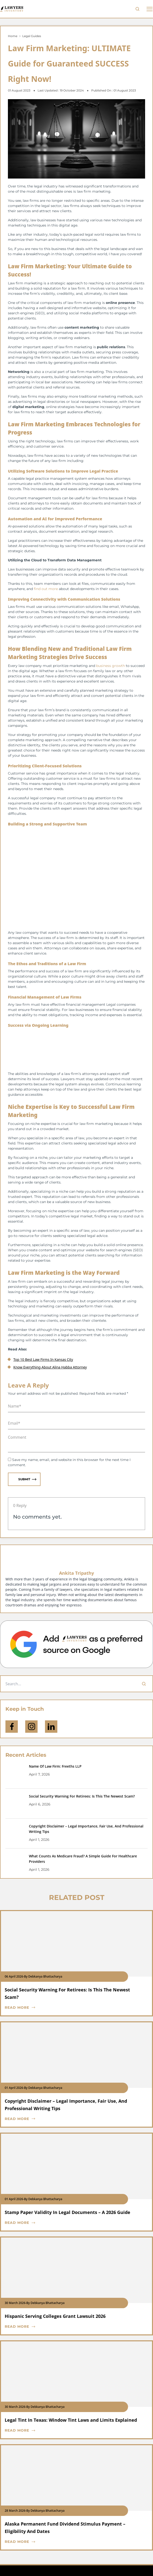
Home (12, 36)
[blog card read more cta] (73, 2007)
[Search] (144, 1683)
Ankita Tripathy (76, 1573)
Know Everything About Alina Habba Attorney (50, 1367)
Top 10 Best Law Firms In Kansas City (43, 1359)
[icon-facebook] (11, 1726)
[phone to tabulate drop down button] (149, 8)
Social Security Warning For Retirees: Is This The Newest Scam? (82, 1796)
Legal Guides (31, 36)
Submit (27, 1479)
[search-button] (137, 9)
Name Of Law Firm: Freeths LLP (55, 1766)
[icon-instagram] (31, 1726)
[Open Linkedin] (51, 1726)
